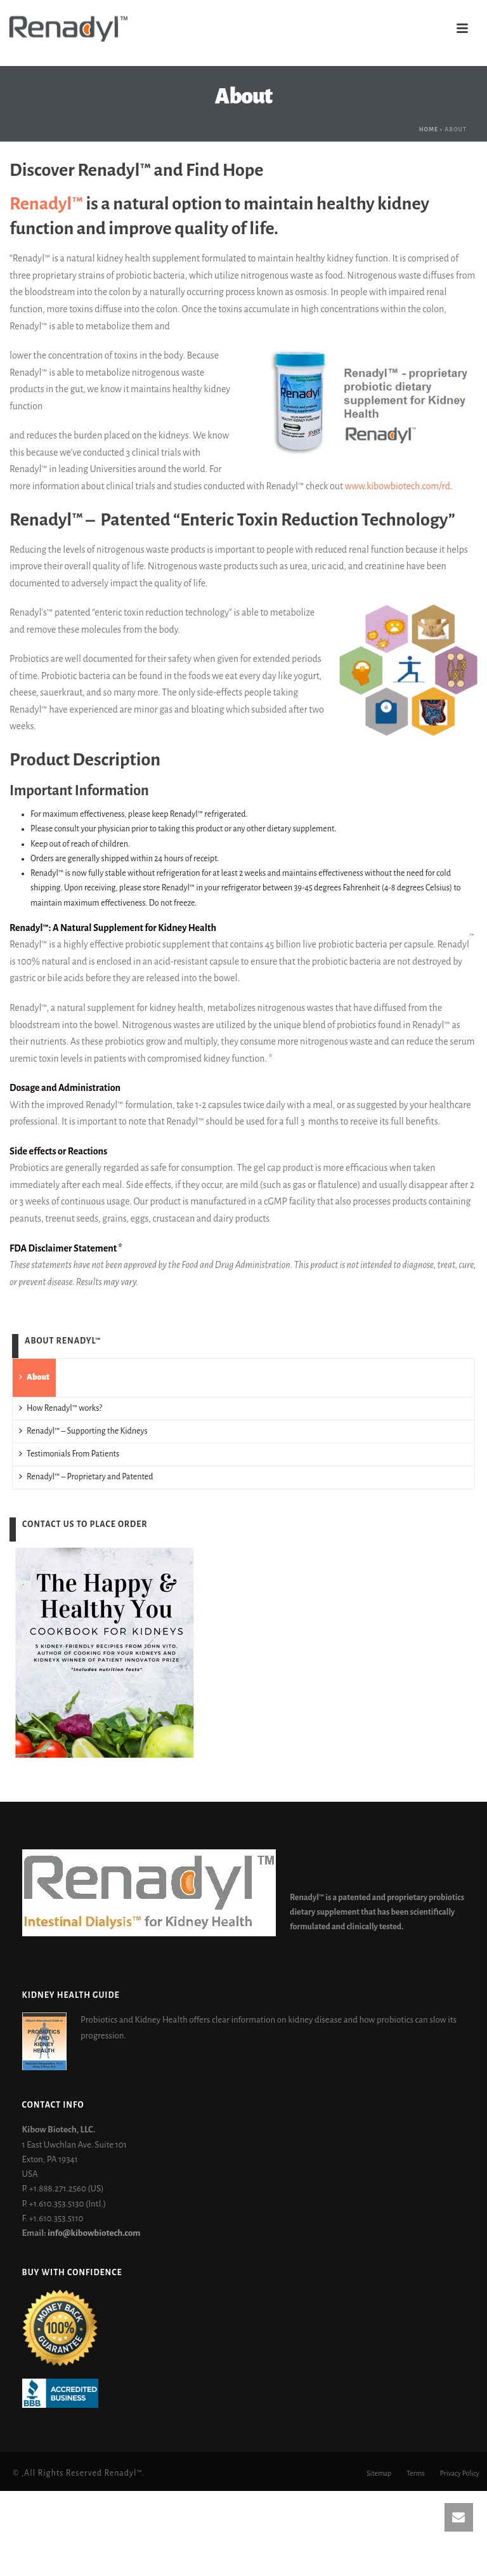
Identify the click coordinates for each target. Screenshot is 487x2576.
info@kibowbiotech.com (94, 2233)
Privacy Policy (459, 2473)
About (34, 1377)
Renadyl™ (46, 203)
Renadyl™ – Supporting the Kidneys (83, 1431)
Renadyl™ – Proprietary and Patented (86, 1476)
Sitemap (379, 2473)
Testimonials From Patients (69, 1453)
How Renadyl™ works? (60, 1408)
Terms (415, 2473)
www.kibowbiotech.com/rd (397, 486)
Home (428, 129)
